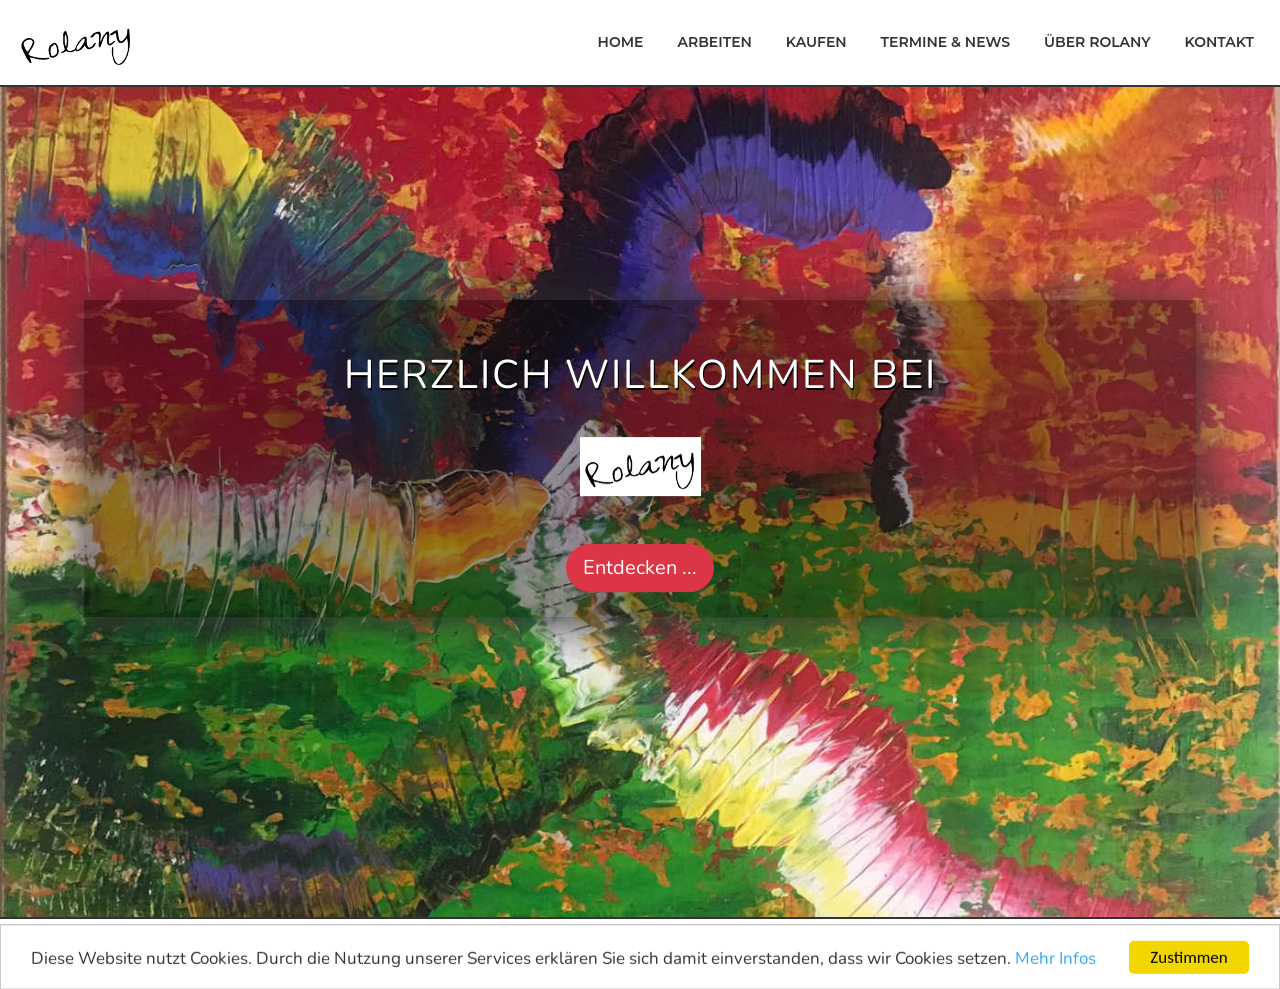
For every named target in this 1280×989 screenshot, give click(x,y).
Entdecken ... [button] (640, 567)
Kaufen (816, 42)
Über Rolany (1097, 42)
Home (621, 42)
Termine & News (945, 42)
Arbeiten (714, 42)
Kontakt (1219, 42)
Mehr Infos (1055, 961)
